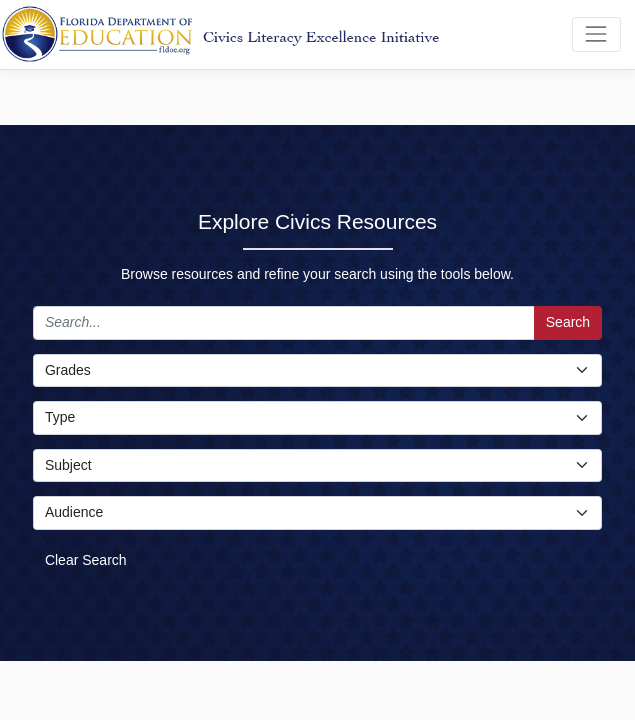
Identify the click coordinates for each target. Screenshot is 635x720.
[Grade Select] (317, 371)
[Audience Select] (317, 513)
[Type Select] (317, 418)
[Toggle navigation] (596, 34)
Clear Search (86, 560)
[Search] (284, 323)
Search (568, 322)
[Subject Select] (317, 466)
